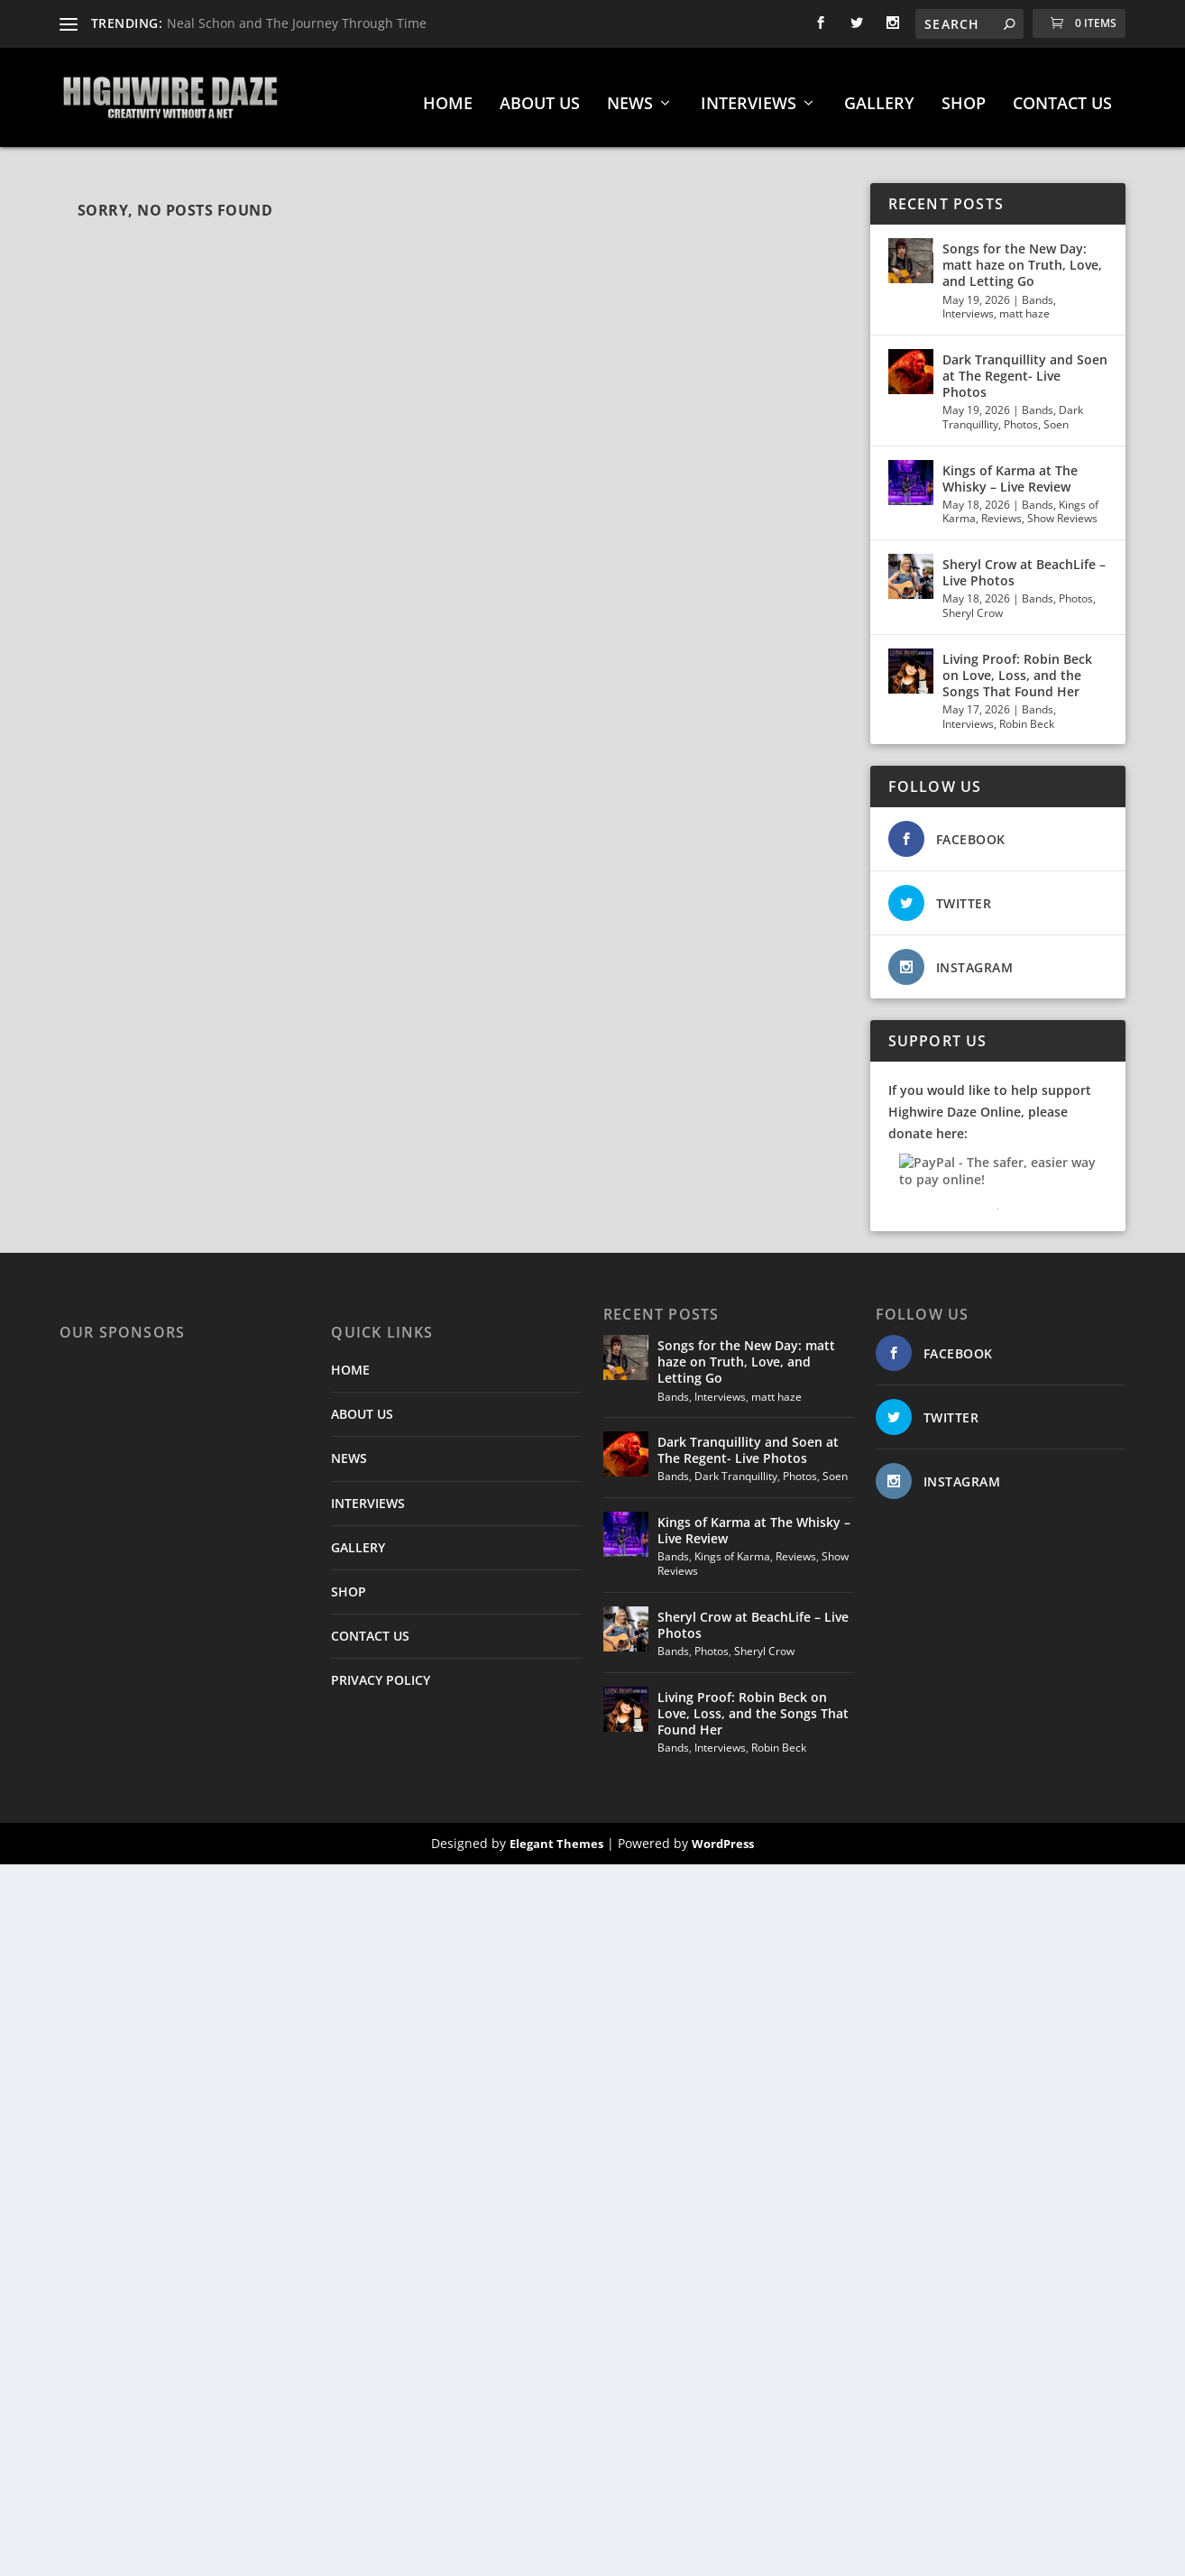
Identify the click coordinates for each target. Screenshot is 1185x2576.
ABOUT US (540, 96)
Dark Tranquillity (735, 1467)
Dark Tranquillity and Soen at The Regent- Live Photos (1024, 366)
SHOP (964, 96)
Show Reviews (1062, 509)
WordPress (723, 1834)
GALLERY (879, 96)
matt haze (1024, 304)
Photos (1021, 415)
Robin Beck (1026, 714)
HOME (448, 96)
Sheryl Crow (972, 604)
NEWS (630, 96)
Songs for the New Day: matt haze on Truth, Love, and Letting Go (1022, 256)
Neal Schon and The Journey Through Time (297, 23)
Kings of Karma (732, 1547)
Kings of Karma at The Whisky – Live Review (1010, 469)
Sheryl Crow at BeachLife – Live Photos (1024, 563)
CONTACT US (1062, 96)
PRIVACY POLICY (380, 1670)
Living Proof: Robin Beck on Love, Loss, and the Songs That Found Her (1017, 666)
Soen (1056, 415)
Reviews (1001, 509)
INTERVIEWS (748, 96)
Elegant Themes (556, 1834)
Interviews (968, 304)
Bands (1037, 291)
